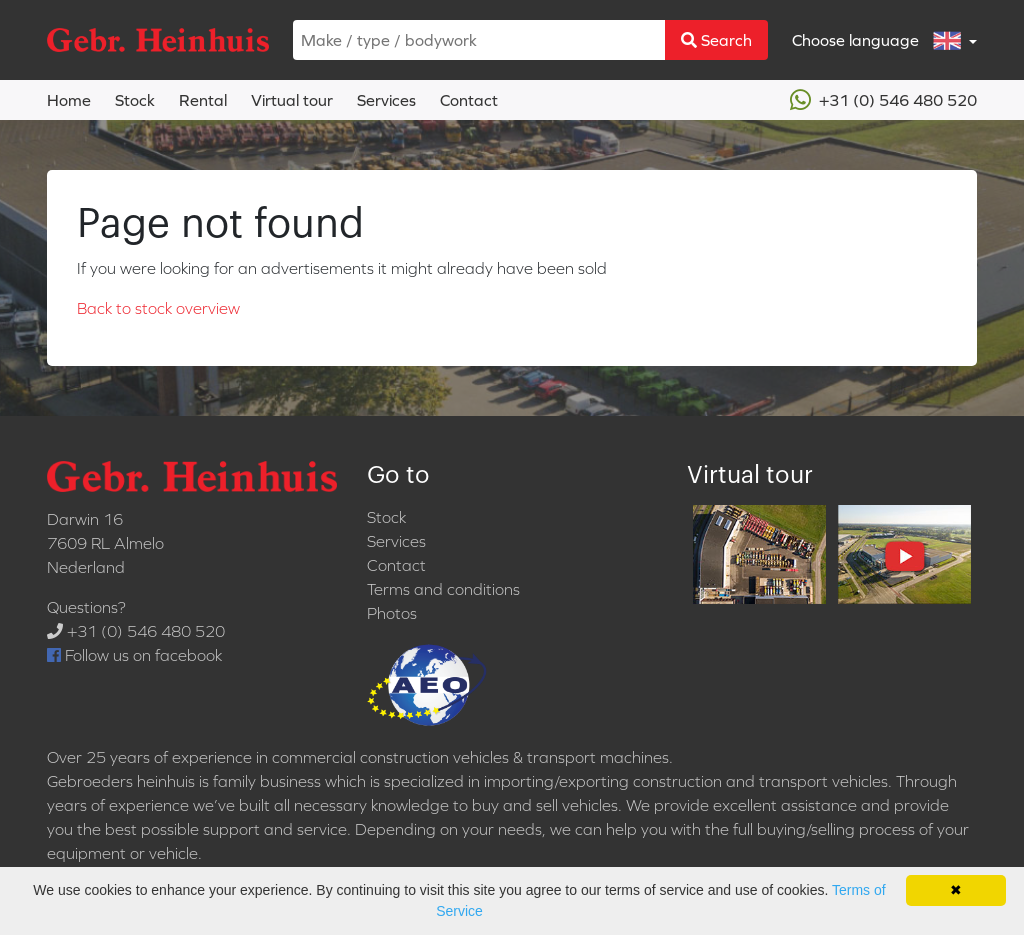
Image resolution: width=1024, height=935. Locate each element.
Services (386, 100)
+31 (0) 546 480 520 (883, 100)
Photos (392, 613)
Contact (469, 100)
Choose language (878, 40)
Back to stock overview (158, 308)
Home (69, 100)
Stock (135, 100)
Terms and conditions (443, 589)
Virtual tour (292, 100)
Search (716, 40)
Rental (203, 100)
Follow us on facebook (134, 655)
